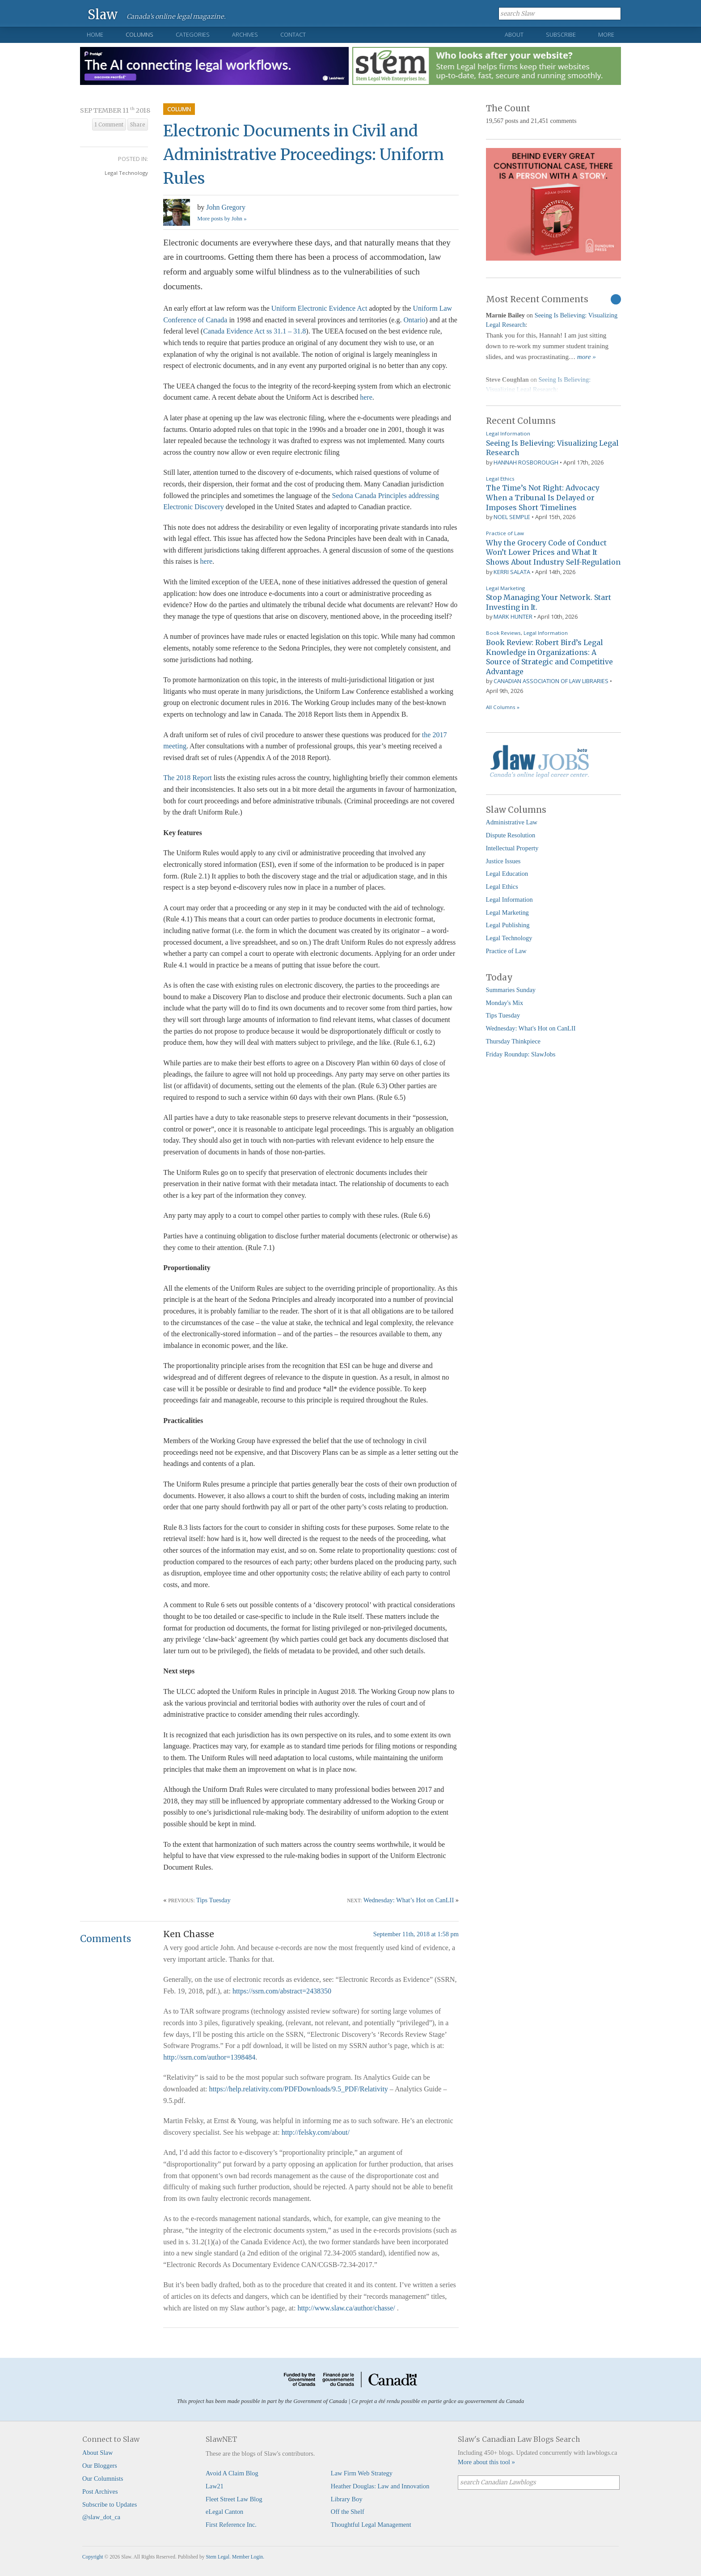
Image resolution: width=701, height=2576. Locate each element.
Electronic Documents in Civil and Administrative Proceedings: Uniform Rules (303, 154)
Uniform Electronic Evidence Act (319, 308)
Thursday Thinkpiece (513, 1041)
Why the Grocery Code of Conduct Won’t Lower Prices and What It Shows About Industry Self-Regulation (553, 552)
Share (137, 125)
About (514, 34)
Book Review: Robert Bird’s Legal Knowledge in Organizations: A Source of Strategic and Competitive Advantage (549, 657)
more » (586, 356)
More (606, 34)
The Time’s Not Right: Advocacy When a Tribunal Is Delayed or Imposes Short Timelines (543, 497)
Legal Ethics (500, 478)
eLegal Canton (224, 2511)
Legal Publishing (508, 925)
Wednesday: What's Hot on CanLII (531, 1028)
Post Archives (100, 2491)
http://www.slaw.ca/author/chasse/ (346, 2308)
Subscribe (561, 34)
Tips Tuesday (213, 1900)
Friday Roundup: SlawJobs (521, 1054)
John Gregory (225, 207)
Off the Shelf (347, 2511)
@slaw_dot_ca (101, 2517)
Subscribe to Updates (109, 2504)
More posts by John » (221, 218)
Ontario (414, 320)
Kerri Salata (512, 572)
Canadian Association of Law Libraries (551, 681)
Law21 (215, 2486)
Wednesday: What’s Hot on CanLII (408, 1900)
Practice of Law (505, 533)
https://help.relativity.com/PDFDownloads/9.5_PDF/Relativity (298, 2089)
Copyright (92, 2556)
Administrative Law (512, 822)
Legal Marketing (505, 588)
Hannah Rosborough (526, 462)
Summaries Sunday (511, 989)
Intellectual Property (512, 848)
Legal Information (508, 433)
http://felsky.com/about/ (316, 2132)
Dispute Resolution (511, 835)
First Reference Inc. (231, 2524)
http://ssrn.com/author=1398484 (209, 2057)
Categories (193, 34)
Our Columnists (102, 2478)
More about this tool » (486, 2462)
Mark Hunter (513, 616)
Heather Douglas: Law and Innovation (380, 2486)
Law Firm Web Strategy (362, 2473)
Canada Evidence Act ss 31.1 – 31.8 (254, 331)
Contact (293, 34)
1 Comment (109, 125)
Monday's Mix (505, 1002)
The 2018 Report (187, 777)
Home (95, 34)
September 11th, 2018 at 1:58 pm (416, 1934)
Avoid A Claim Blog (232, 2473)
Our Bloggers (99, 2465)
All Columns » (502, 707)
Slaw (103, 14)
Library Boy (347, 2499)
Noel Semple (512, 517)
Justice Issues (503, 861)
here (366, 397)
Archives (245, 34)
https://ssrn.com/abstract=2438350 (281, 1991)
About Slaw (97, 2452)
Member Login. (248, 2556)
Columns (139, 34)
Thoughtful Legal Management (371, 2524)
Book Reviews (503, 632)
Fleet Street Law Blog (234, 2499)
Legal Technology (126, 172)
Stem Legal (217, 2556)
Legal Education (507, 873)
